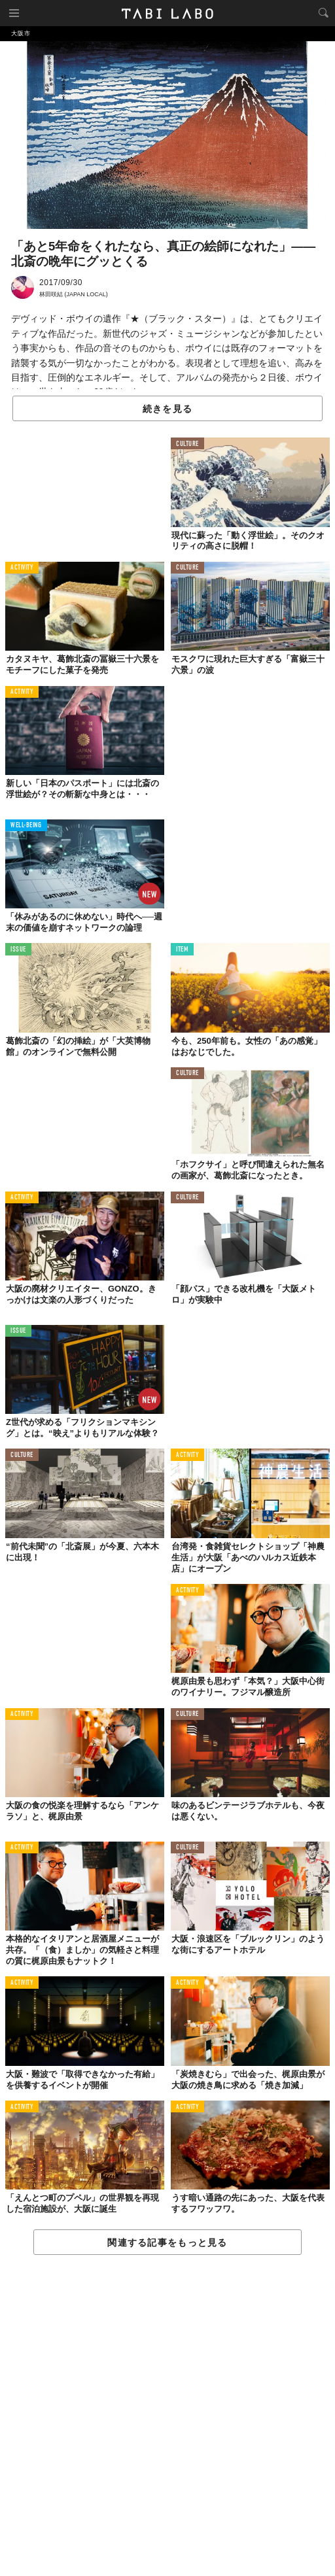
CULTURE (187, 444)
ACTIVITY (21, 568)
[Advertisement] (167, 2416)
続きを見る (167, 409)
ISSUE (18, 949)
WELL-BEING (26, 825)
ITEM (182, 949)
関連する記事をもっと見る (167, 2242)
